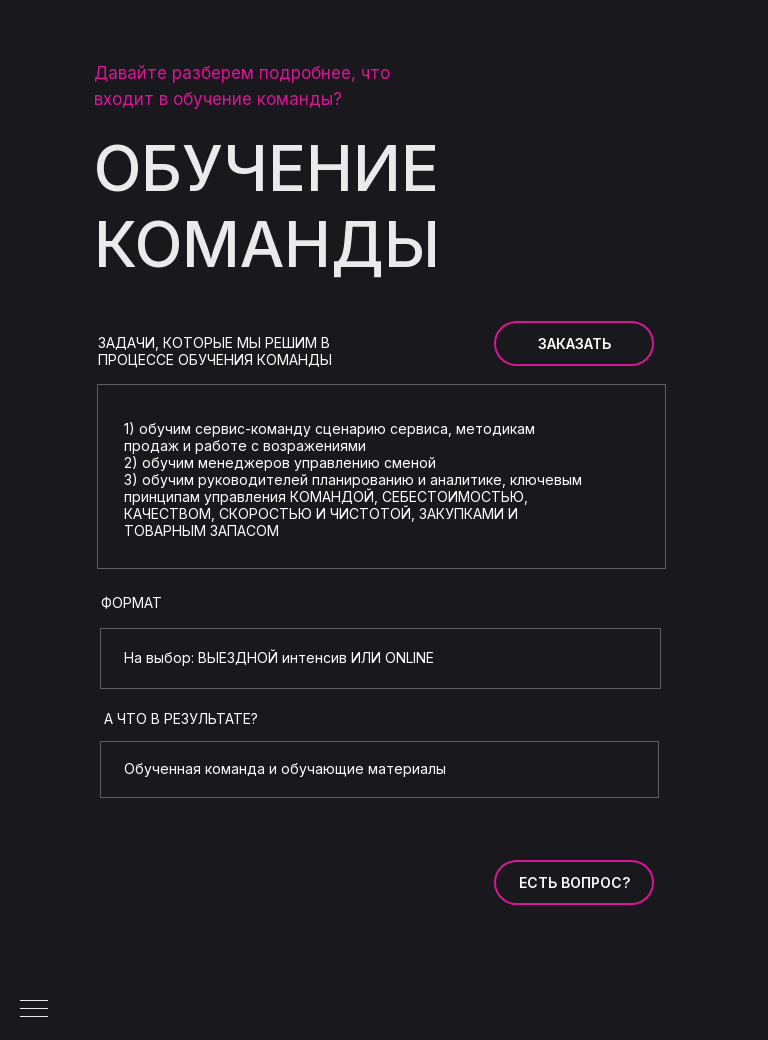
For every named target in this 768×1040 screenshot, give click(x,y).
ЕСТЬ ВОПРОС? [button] (574, 882)
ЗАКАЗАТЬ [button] (574, 343)
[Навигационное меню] (34, 1010)
